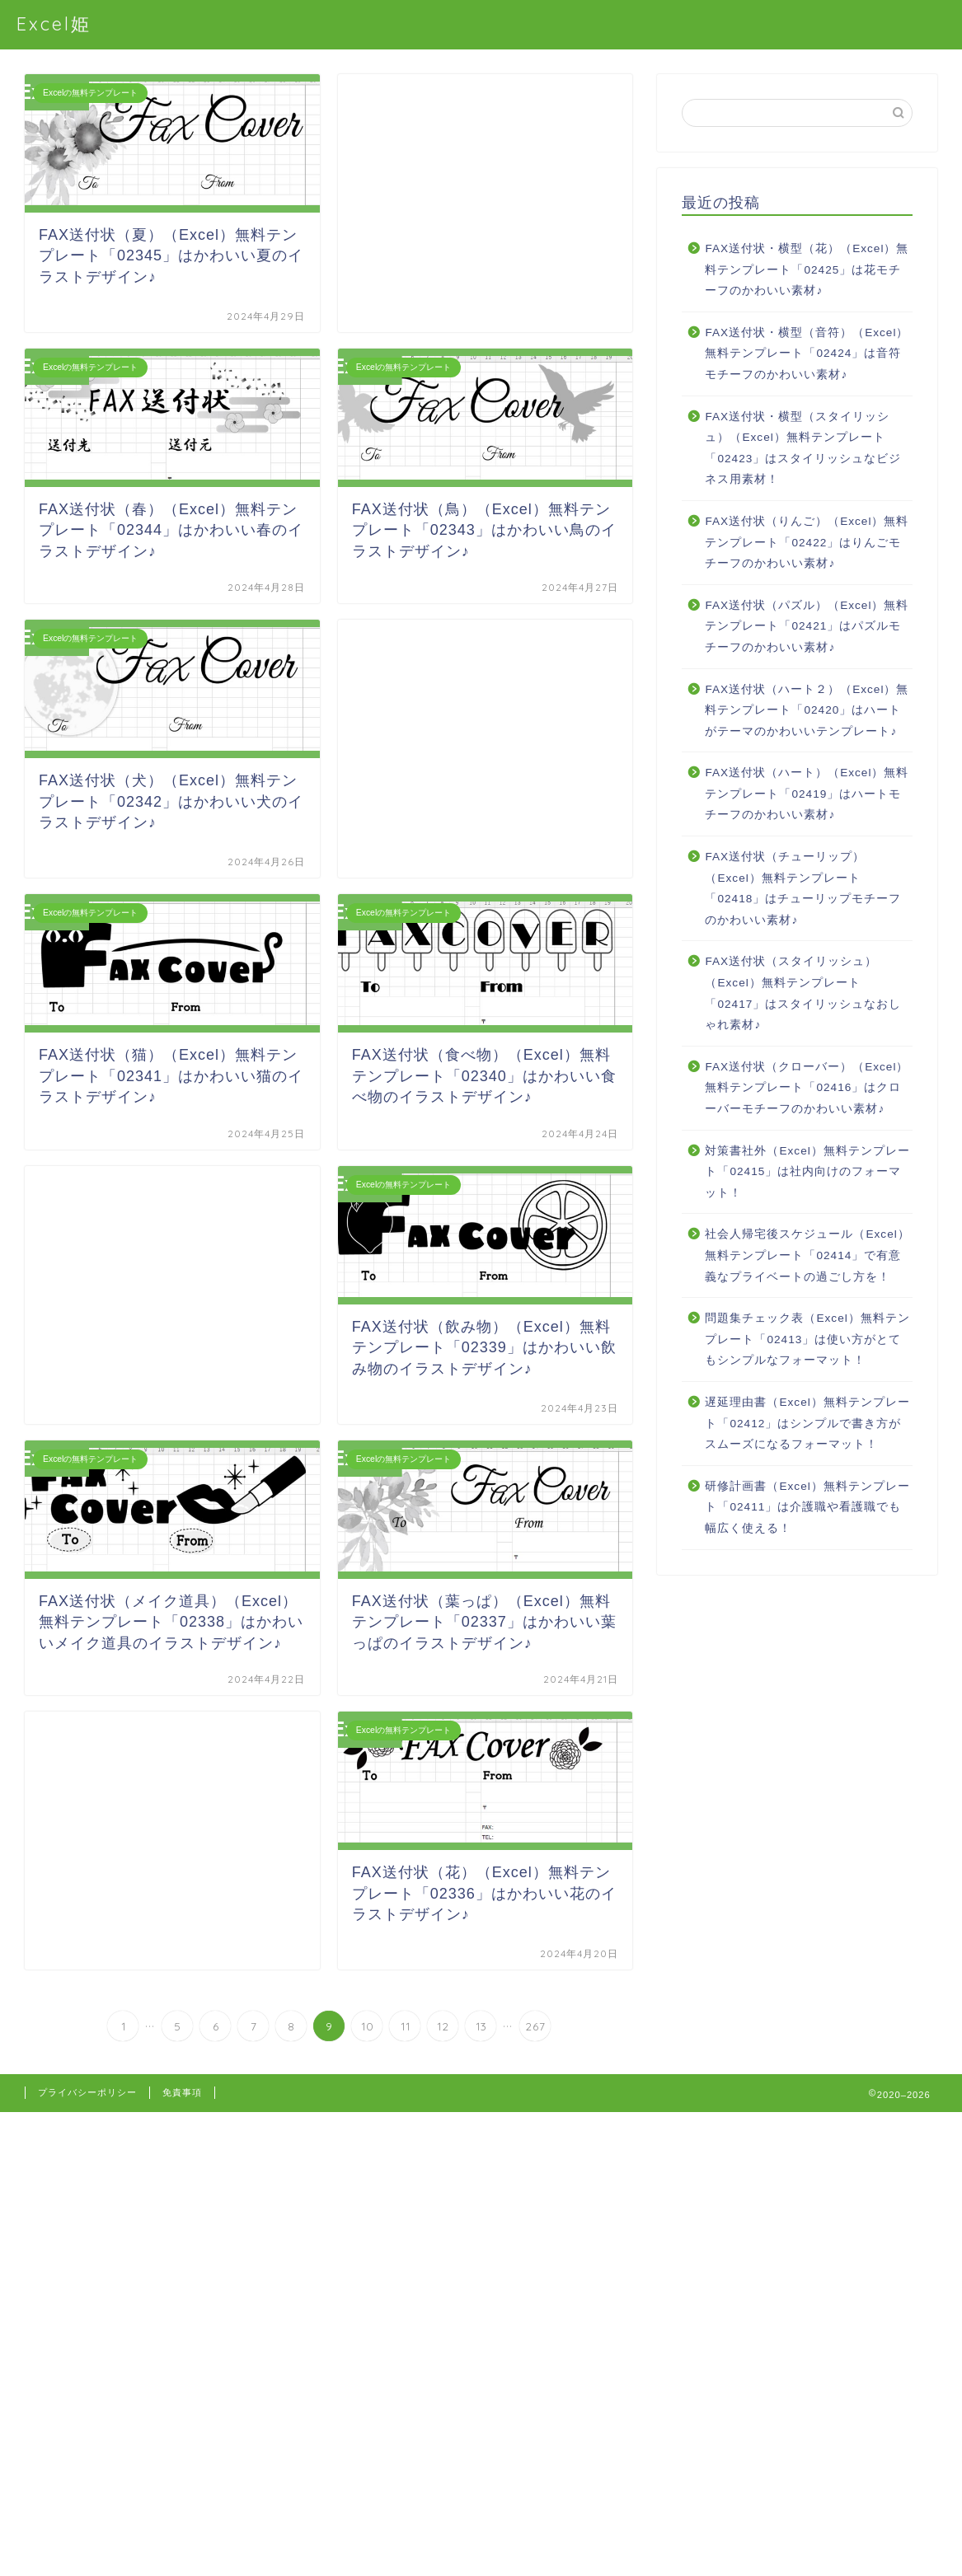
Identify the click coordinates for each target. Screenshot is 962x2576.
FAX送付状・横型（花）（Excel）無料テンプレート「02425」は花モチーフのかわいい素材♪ (806, 269)
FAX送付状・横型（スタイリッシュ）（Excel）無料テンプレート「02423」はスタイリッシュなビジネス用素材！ (803, 448)
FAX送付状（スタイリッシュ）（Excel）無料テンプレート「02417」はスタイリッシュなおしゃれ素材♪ (803, 993)
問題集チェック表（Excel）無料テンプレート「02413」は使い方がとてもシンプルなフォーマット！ (807, 1339)
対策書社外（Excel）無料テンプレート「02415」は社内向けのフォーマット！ (807, 1172)
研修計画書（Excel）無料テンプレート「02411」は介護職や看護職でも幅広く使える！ (807, 1507)
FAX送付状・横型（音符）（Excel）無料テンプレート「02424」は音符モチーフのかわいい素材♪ (806, 353)
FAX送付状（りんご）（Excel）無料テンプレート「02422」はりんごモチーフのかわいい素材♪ (806, 542)
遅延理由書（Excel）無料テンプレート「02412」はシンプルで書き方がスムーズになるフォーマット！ (807, 1423)
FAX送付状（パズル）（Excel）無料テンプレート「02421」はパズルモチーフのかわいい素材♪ (806, 626)
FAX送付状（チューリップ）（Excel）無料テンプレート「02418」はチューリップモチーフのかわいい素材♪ (803, 888)
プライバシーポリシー (87, 2092)
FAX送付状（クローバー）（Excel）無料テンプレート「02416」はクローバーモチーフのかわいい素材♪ (806, 1088)
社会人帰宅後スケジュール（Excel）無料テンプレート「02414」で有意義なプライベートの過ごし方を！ (807, 1255)
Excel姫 (54, 23)
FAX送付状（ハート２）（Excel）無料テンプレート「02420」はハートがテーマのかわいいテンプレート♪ (806, 710)
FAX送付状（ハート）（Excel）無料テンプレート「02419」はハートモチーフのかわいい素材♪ (806, 793)
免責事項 (182, 2092)
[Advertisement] (485, 203)
